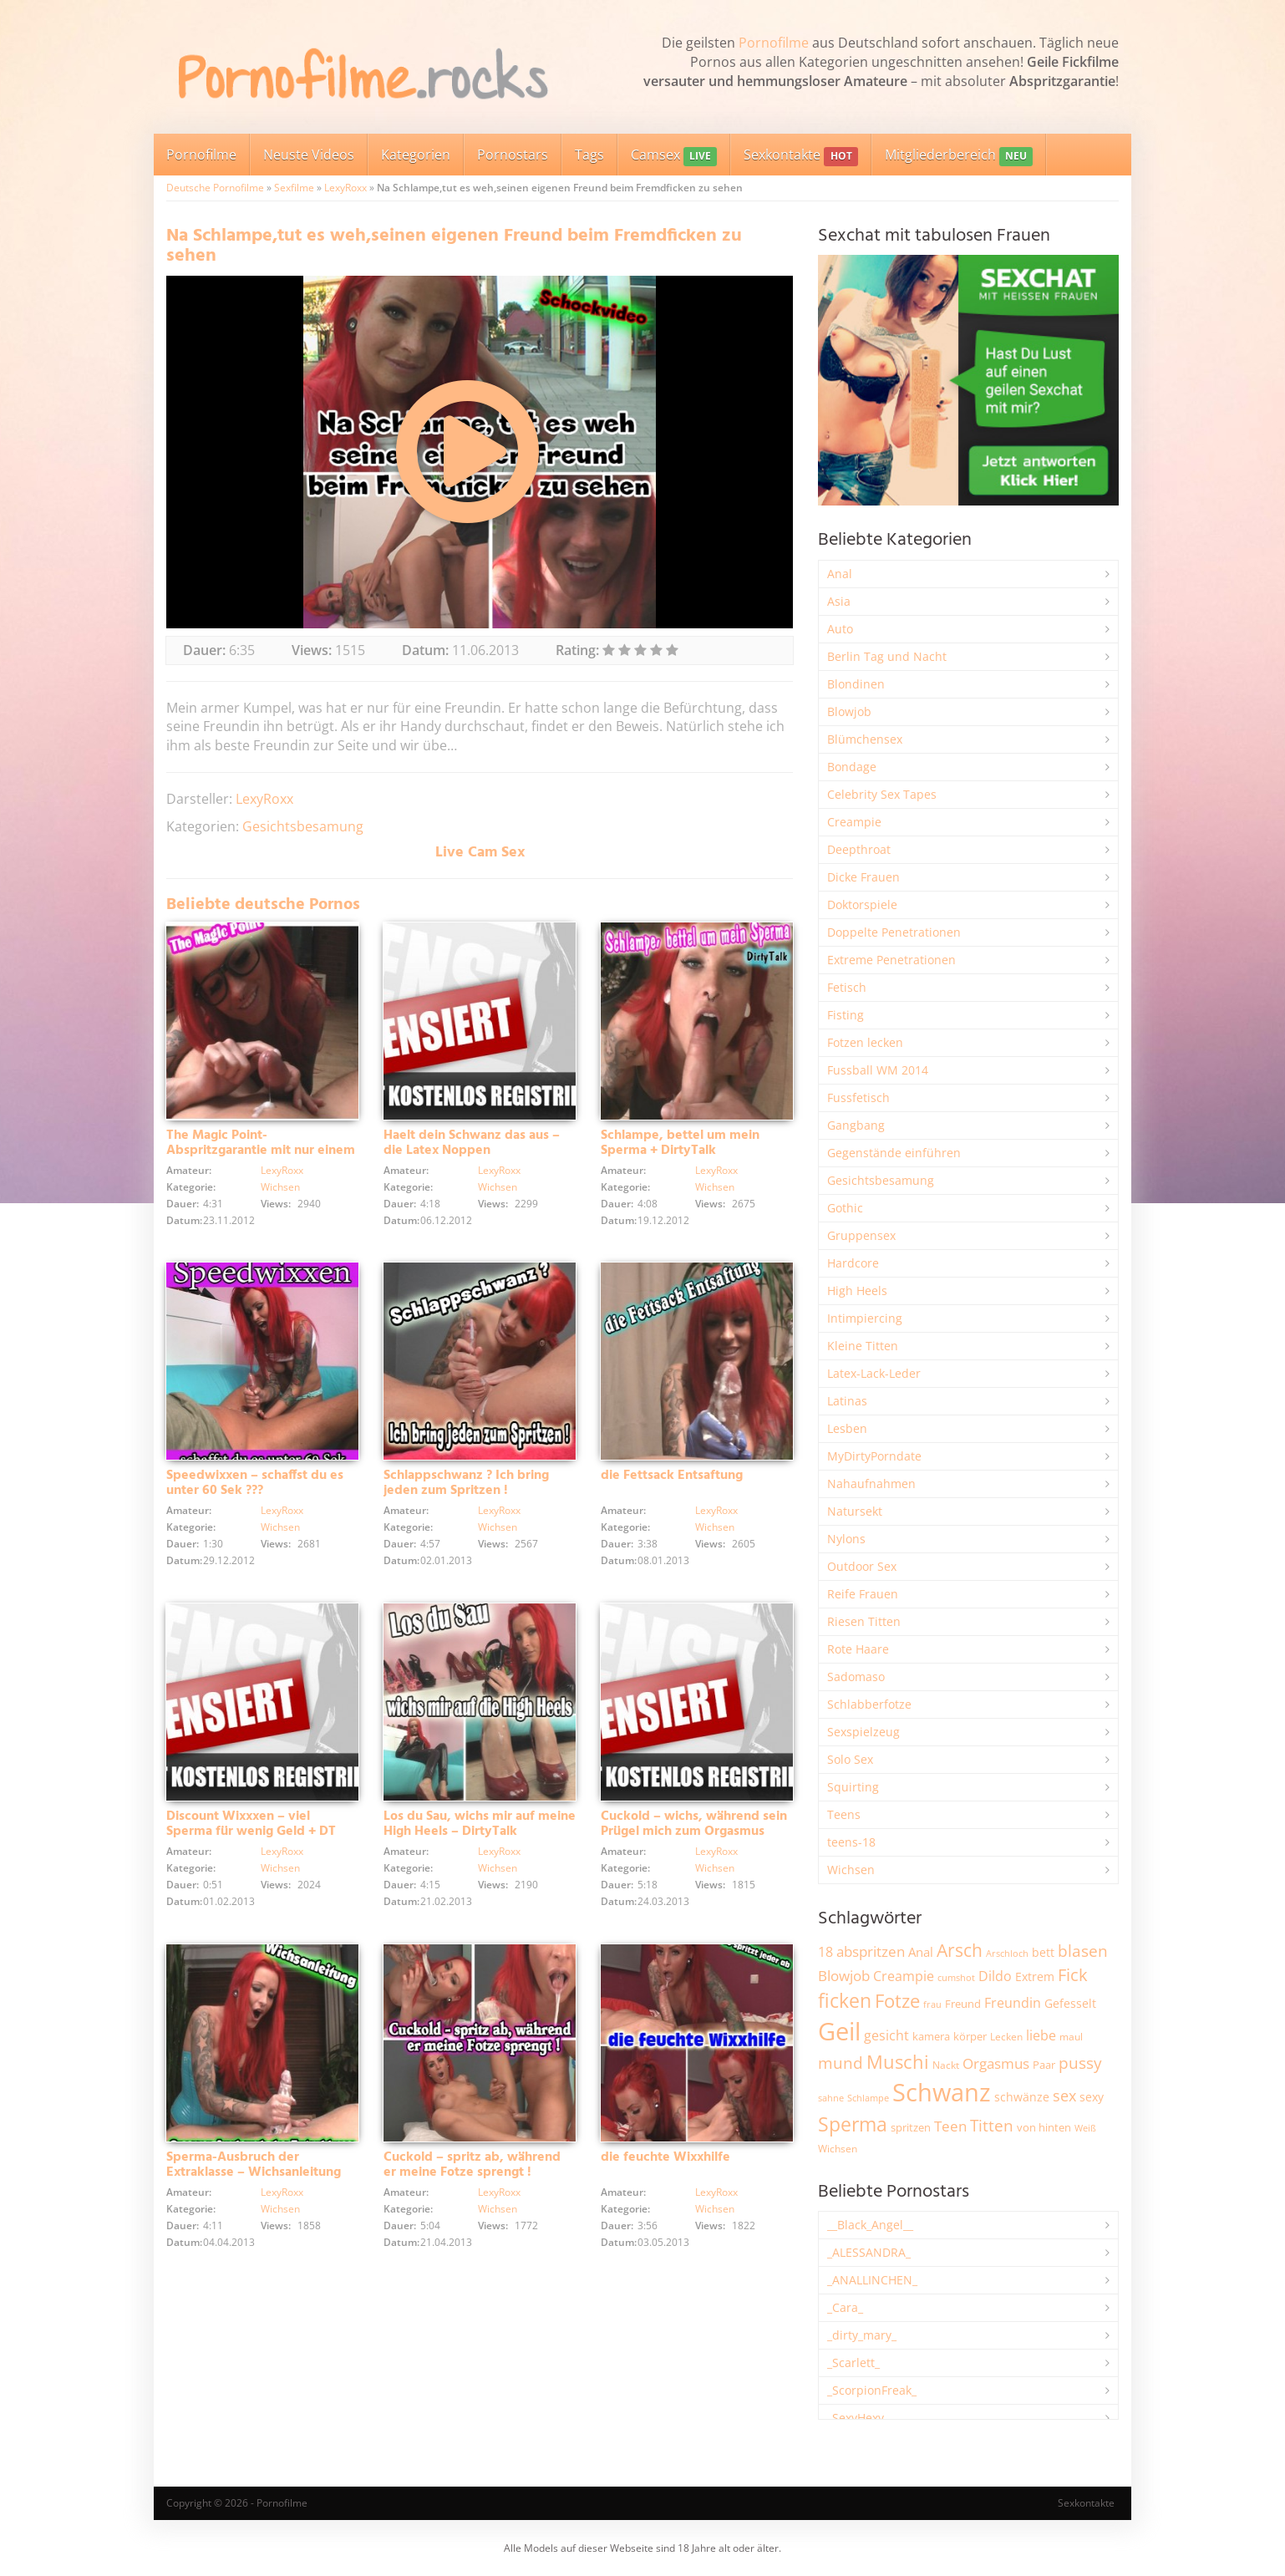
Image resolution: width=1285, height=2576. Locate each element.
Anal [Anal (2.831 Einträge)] (920, 1951)
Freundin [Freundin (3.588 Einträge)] (1012, 2003)
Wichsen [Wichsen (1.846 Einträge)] (837, 2148)
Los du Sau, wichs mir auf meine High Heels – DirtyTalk (479, 1824)
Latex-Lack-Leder (874, 1373)
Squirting (853, 1787)
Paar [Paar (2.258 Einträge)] (1044, 2064)
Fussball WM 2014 (877, 1070)
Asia (839, 601)
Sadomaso (856, 1676)
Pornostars (512, 154)
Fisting (845, 1015)
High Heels (857, 1290)
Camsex (674, 155)
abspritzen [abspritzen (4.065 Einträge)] (870, 1951)
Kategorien (415, 154)
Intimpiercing (864, 1318)
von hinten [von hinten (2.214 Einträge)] (1044, 2127)
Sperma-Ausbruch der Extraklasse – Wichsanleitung (253, 2165)
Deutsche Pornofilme (215, 187)
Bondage (851, 767)
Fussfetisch (858, 1097)
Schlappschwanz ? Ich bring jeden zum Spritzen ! (466, 1483)
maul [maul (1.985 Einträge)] (1071, 2037)
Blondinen (856, 684)
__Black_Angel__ (870, 2225)
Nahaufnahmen (871, 1483)
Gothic (845, 1208)
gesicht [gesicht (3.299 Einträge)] (886, 2035)
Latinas (847, 1401)
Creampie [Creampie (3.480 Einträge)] (903, 1976)
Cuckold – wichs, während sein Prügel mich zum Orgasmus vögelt (694, 1831)
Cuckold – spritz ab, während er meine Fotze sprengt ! (472, 2165)
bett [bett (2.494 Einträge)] (1043, 1952)
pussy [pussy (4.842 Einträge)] (1080, 2062)
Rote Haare (858, 1649)
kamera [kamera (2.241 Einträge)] (931, 2036)
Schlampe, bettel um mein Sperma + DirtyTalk (680, 1143)
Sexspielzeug (863, 1732)
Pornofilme (774, 42)
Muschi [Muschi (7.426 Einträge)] (897, 2062)
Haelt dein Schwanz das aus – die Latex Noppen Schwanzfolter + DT (471, 1150)
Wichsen (280, 1187)
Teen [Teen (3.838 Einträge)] (950, 2126)
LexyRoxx (345, 187)
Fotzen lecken (865, 1042)
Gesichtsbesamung (302, 826)
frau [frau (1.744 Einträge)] (932, 2004)
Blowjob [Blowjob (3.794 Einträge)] (844, 1975)
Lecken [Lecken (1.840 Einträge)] (1006, 2036)
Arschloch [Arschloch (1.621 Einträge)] (1007, 1953)
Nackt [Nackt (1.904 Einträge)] (945, 2064)
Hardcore (853, 1263)
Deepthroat (859, 849)
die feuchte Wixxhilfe (665, 2157)
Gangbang (856, 1125)
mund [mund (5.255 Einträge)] (840, 2063)
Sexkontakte (800, 155)
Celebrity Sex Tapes (882, 794)
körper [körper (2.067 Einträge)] (970, 2037)
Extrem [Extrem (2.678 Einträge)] (1034, 1976)
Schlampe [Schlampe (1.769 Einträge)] (868, 2097)
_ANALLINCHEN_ (872, 2280)
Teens (844, 1814)
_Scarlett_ (853, 2362)
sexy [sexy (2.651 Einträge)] (1091, 2097)
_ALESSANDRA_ (869, 2252)
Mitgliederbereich (959, 155)
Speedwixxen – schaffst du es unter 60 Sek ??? (254, 1483)
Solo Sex (850, 1759)
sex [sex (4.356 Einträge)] (1064, 2096)
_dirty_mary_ (861, 2335)
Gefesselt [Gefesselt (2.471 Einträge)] (1070, 2003)
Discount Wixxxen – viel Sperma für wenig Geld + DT (251, 1824)
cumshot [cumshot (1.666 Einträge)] (956, 1977)
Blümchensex (864, 739)
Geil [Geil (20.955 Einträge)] (839, 2031)
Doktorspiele (862, 904)
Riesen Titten (864, 1621)
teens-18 (851, 1842)
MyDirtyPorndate (874, 1456)
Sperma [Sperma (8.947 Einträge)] (852, 2124)
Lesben (847, 1428)
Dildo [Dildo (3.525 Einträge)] (995, 1976)
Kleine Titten (862, 1346)
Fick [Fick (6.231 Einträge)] (1073, 1974)
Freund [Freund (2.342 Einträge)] (963, 2003)
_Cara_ (845, 2307)
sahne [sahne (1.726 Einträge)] (831, 2097)
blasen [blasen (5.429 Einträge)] (1083, 1950)
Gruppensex (861, 1235)
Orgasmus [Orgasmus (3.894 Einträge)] (995, 2063)
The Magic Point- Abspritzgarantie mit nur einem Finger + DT (260, 1150)
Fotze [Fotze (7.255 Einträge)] (897, 2001)
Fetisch (846, 987)
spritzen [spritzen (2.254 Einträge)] (911, 2127)
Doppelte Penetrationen (894, 932)
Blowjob (849, 711)
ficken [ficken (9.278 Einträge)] (844, 2000)
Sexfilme (294, 187)
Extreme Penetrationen (891, 960)
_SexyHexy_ (858, 2418)
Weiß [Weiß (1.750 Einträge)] (1085, 2127)
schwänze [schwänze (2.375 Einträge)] (1021, 2097)
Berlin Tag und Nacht (887, 656)
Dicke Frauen (863, 877)
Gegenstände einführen (894, 1153)
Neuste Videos (308, 154)
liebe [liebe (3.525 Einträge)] (1041, 2035)
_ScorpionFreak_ (872, 2390)
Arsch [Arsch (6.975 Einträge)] (960, 1950)
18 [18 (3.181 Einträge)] (825, 1952)
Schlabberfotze (869, 1704)
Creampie (854, 822)
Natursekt (854, 1511)
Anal (839, 574)
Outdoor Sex (861, 1566)
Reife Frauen (862, 1594)
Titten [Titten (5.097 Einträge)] (991, 2126)
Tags (589, 154)
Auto (840, 629)
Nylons (846, 1539)
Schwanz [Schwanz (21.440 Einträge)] (941, 2092)
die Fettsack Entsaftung (672, 1475)
